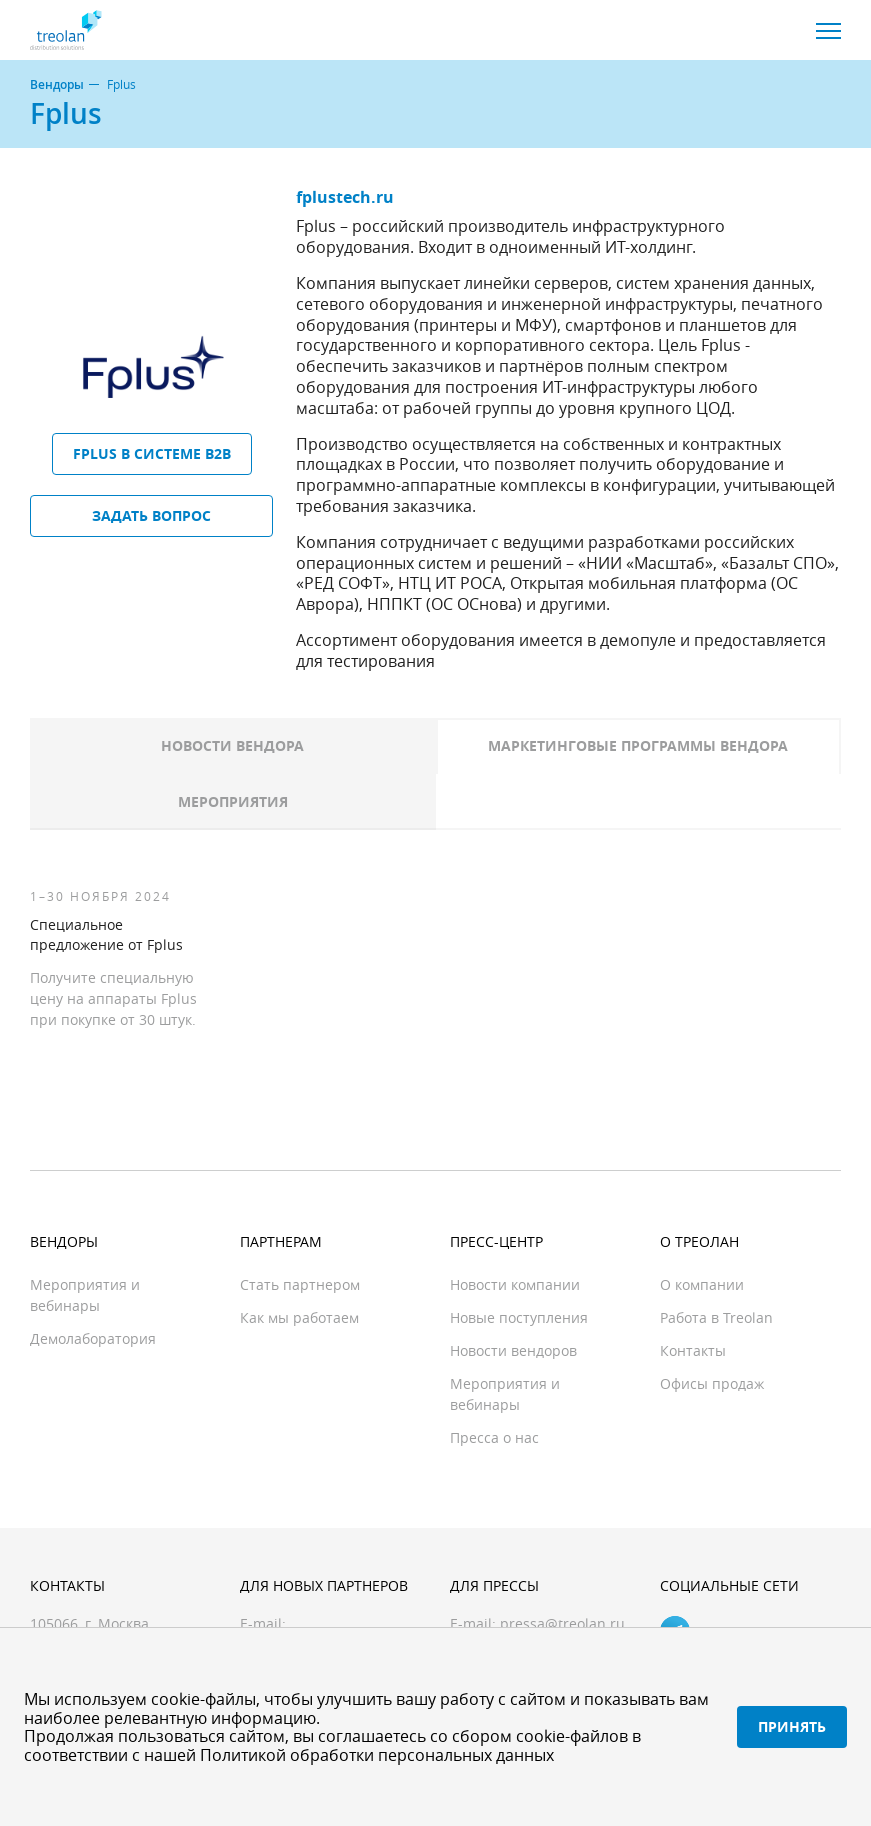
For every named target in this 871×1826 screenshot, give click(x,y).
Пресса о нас (494, 1437)
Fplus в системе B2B (152, 453)
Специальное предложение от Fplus (106, 934)
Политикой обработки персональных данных (377, 1755)
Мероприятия (233, 801)
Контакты (693, 1350)
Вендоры (57, 85)
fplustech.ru (345, 197)
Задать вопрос (151, 515)
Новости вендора (232, 745)
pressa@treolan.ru (562, 1623)
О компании (702, 1284)
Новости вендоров (513, 1350)
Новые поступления (519, 1317)
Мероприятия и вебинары (85, 1295)
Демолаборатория (93, 1338)
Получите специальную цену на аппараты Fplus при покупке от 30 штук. (113, 998)
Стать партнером (300, 1284)
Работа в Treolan (716, 1317)
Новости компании (515, 1284)
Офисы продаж (712, 1383)
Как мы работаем (299, 1317)
